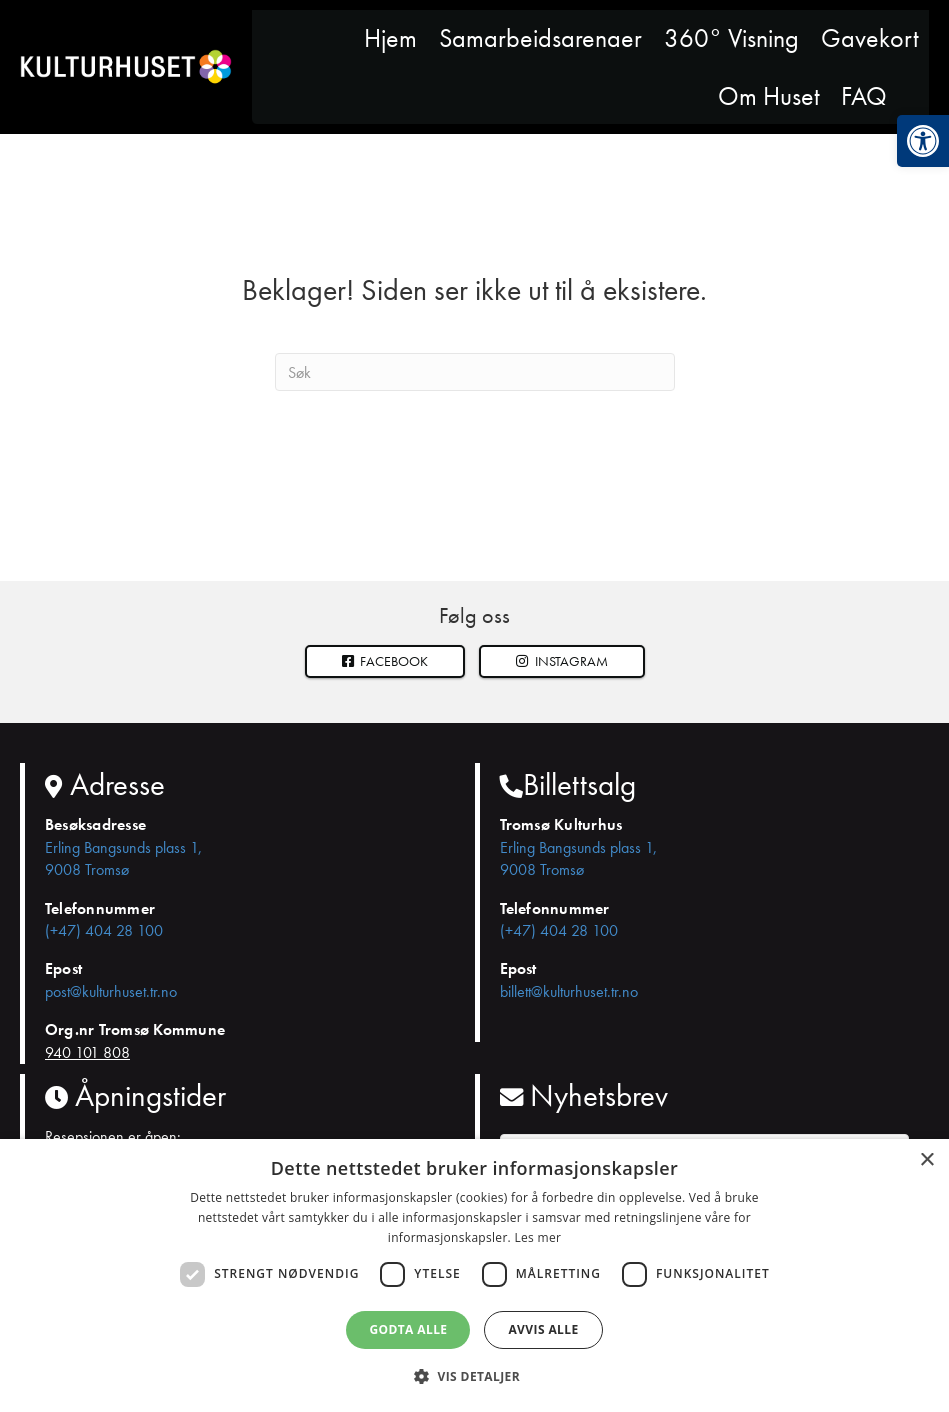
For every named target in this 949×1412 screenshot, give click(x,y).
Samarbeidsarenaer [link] (540, 38)
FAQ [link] (864, 96)
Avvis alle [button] (543, 1329)
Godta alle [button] (408, 1329)
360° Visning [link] (731, 38)
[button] (562, 661)
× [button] (926, 1160)
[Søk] (475, 372)
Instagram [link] (562, 661)
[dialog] (474, 1275)
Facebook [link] (385, 661)
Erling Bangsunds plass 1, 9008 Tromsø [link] (123, 858)
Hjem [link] (390, 38)
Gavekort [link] (870, 38)
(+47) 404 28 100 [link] (104, 930)
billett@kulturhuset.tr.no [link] (569, 991)
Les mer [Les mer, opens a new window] (537, 1237)
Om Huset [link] (769, 96)
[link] (923, 141)
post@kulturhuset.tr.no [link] (111, 991)
